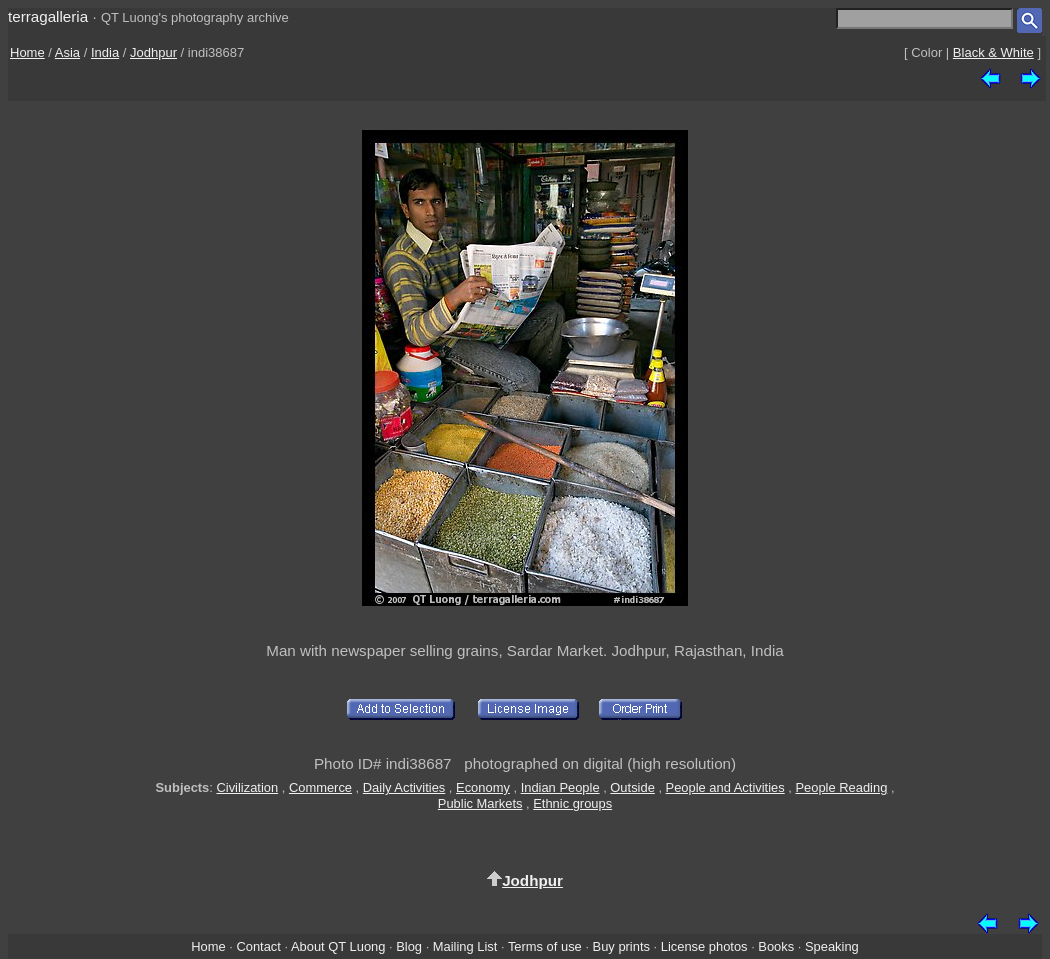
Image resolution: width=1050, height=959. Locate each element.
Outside (632, 787)
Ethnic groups (572, 803)
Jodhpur (153, 52)
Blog (409, 946)
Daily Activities (404, 787)
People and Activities (725, 787)
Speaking (832, 946)
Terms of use (545, 946)
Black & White (993, 52)
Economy (483, 787)
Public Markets (480, 803)
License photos (704, 946)
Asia (67, 52)
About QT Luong (338, 946)
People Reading (841, 787)
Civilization (247, 787)
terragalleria (48, 16)
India (105, 52)
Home (27, 52)
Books (776, 946)
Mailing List (465, 946)
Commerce (320, 787)
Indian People (560, 787)
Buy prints (621, 946)
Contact (258, 946)
